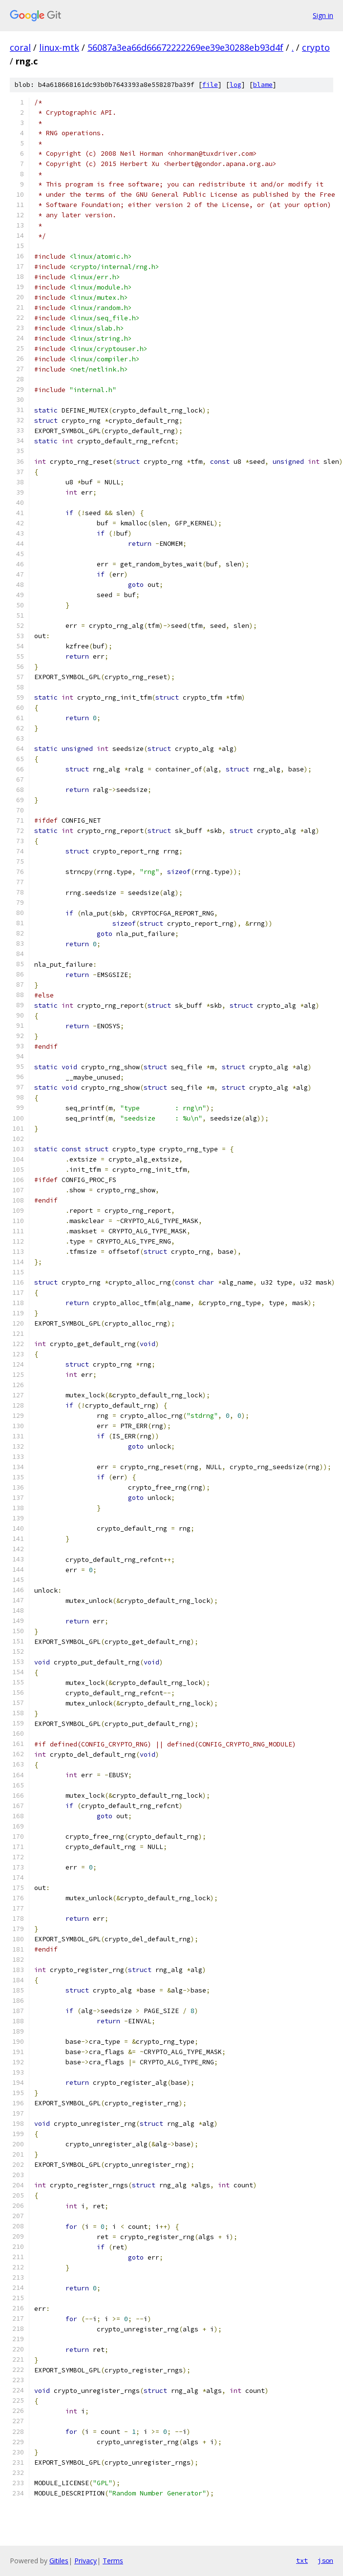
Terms (113, 2560)
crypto (316, 47)
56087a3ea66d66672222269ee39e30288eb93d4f (185, 47)
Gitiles (58, 2560)
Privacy (85, 2560)
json (325, 2560)
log (235, 85)
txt (302, 2560)
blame (263, 85)
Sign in (323, 15)
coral (20, 47)
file (210, 85)
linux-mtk (59, 47)
